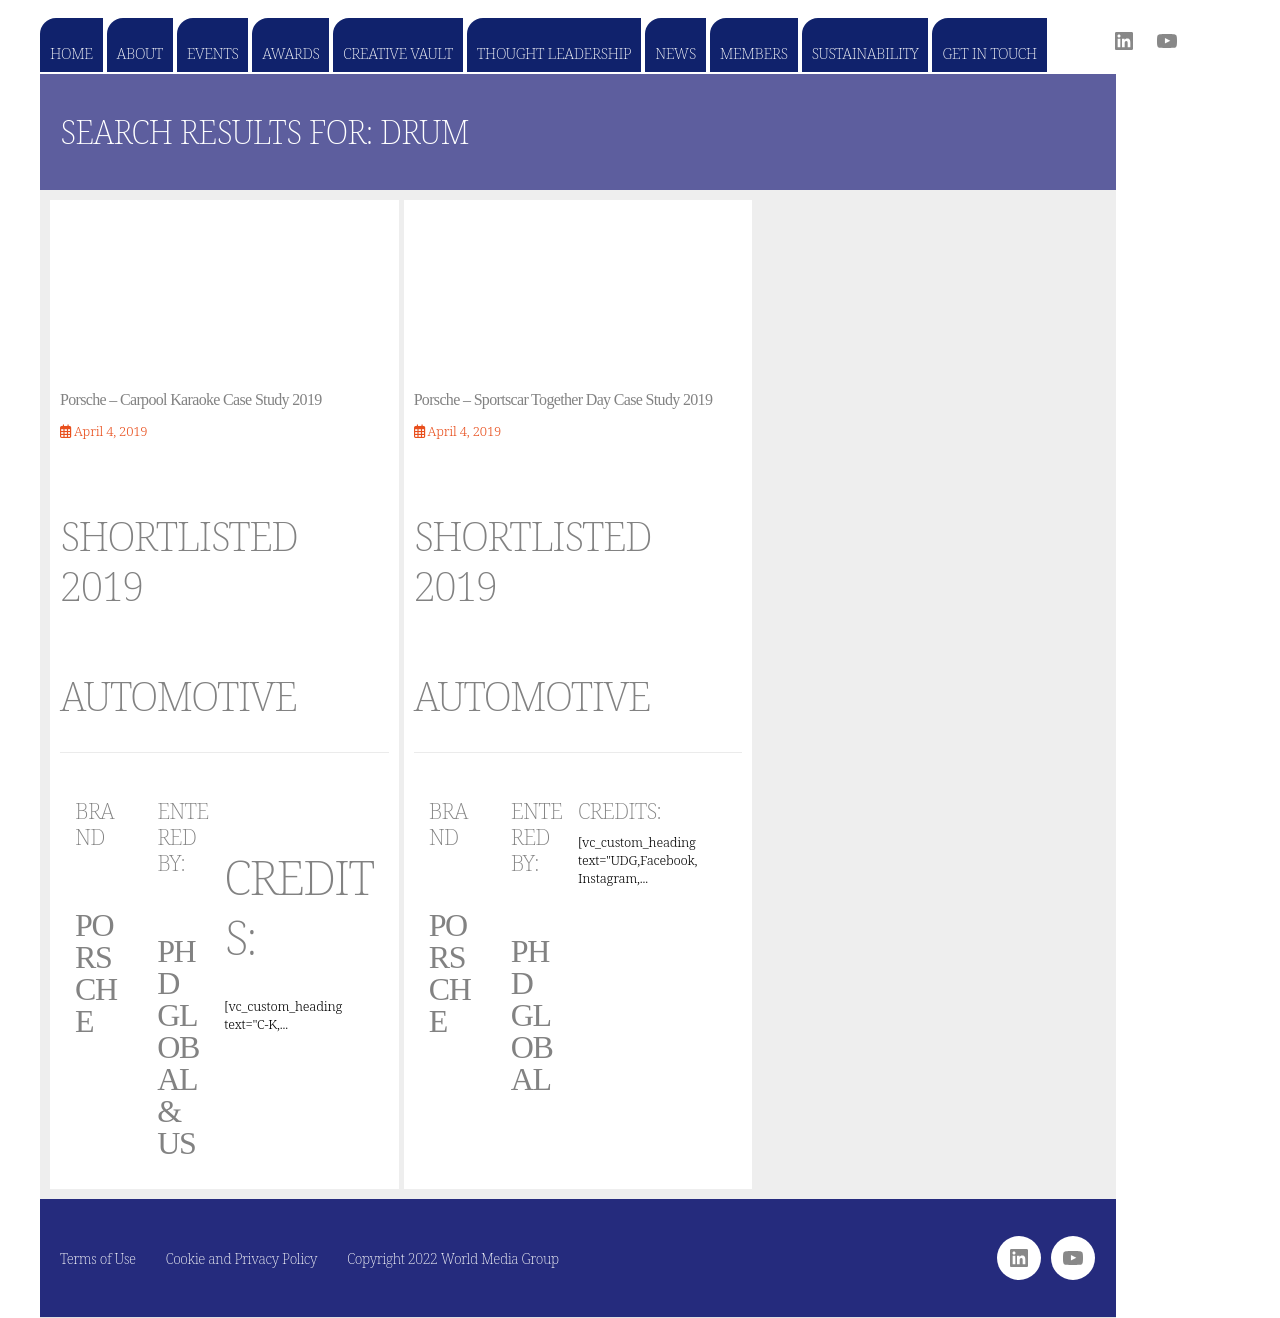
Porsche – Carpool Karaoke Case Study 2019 (191, 399)
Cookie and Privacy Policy (242, 1258)
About (140, 53)
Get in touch (989, 53)
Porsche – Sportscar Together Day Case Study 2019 (563, 399)
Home (71, 53)
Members (754, 53)
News (675, 53)
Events (212, 53)
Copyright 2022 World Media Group (453, 1258)
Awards (290, 53)
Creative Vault (397, 53)
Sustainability (865, 53)
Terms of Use (98, 1258)
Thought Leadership (554, 53)
